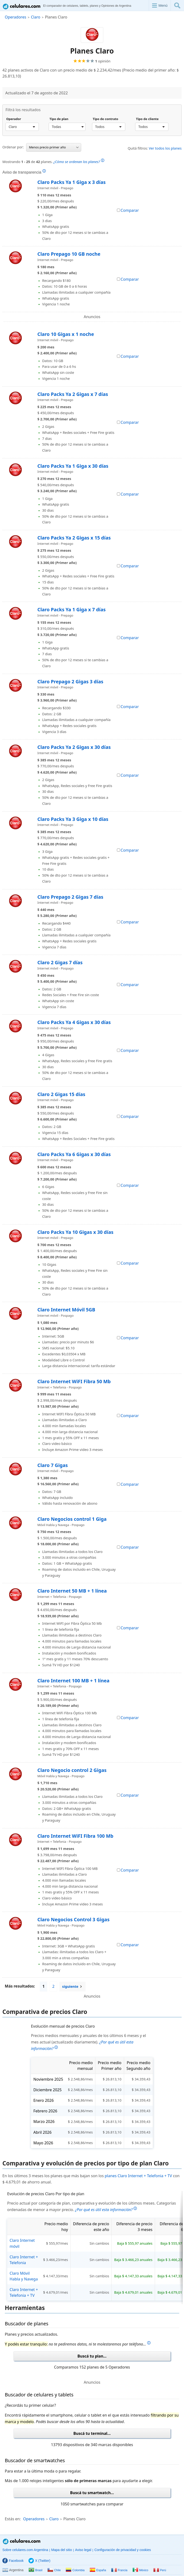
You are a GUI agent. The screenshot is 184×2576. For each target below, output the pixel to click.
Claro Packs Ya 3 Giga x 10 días (72, 819)
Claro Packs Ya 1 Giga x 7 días (71, 609)
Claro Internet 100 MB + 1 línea (73, 1680)
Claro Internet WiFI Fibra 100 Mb (75, 1836)
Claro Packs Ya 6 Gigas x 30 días (74, 1154)
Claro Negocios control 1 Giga (72, 1519)
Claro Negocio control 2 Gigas (72, 1770)
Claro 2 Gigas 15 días (61, 1094)
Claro (35, 17)
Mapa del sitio (61, 2550)
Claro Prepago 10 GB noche (68, 254)
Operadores (15, 17)
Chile (54, 2570)
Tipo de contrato (105, 119)
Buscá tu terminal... (91, 2433)
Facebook (12, 2561)
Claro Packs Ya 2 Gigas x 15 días (74, 537)
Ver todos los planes (165, 148)
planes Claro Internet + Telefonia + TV (138, 2175)
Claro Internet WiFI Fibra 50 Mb (74, 1381)
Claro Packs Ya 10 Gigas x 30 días (75, 1232)
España (98, 2570)
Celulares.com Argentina (21, 2541)
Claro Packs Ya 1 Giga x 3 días (71, 182)
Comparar (128, 210)
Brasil (35, 2570)
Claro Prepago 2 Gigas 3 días (70, 681)
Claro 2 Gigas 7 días (60, 962)
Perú (159, 2570)
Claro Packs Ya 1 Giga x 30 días (72, 466)
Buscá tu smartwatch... (92, 2492)
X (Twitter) (39, 2561)
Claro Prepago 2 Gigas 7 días (70, 897)
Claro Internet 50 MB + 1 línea (72, 1591)
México (140, 2570)
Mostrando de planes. (53, 161)
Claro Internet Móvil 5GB (66, 1309)
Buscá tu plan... (91, 2356)
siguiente (70, 1986)
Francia (119, 2570)
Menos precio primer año (54, 147)
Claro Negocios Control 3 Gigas (73, 1919)
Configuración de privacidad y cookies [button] (122, 2550)
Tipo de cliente (147, 119)
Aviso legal (83, 2550)
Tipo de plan (58, 119)
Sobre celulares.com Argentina (25, 2550)
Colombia (75, 2570)
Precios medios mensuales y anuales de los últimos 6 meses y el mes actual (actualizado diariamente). (88, 2042)
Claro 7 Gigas (52, 1465)
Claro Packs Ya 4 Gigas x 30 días (74, 1022)
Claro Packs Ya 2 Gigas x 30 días (74, 747)
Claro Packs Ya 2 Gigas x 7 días (72, 394)
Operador (13, 119)
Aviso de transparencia (24, 172)
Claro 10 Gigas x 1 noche (65, 334)
